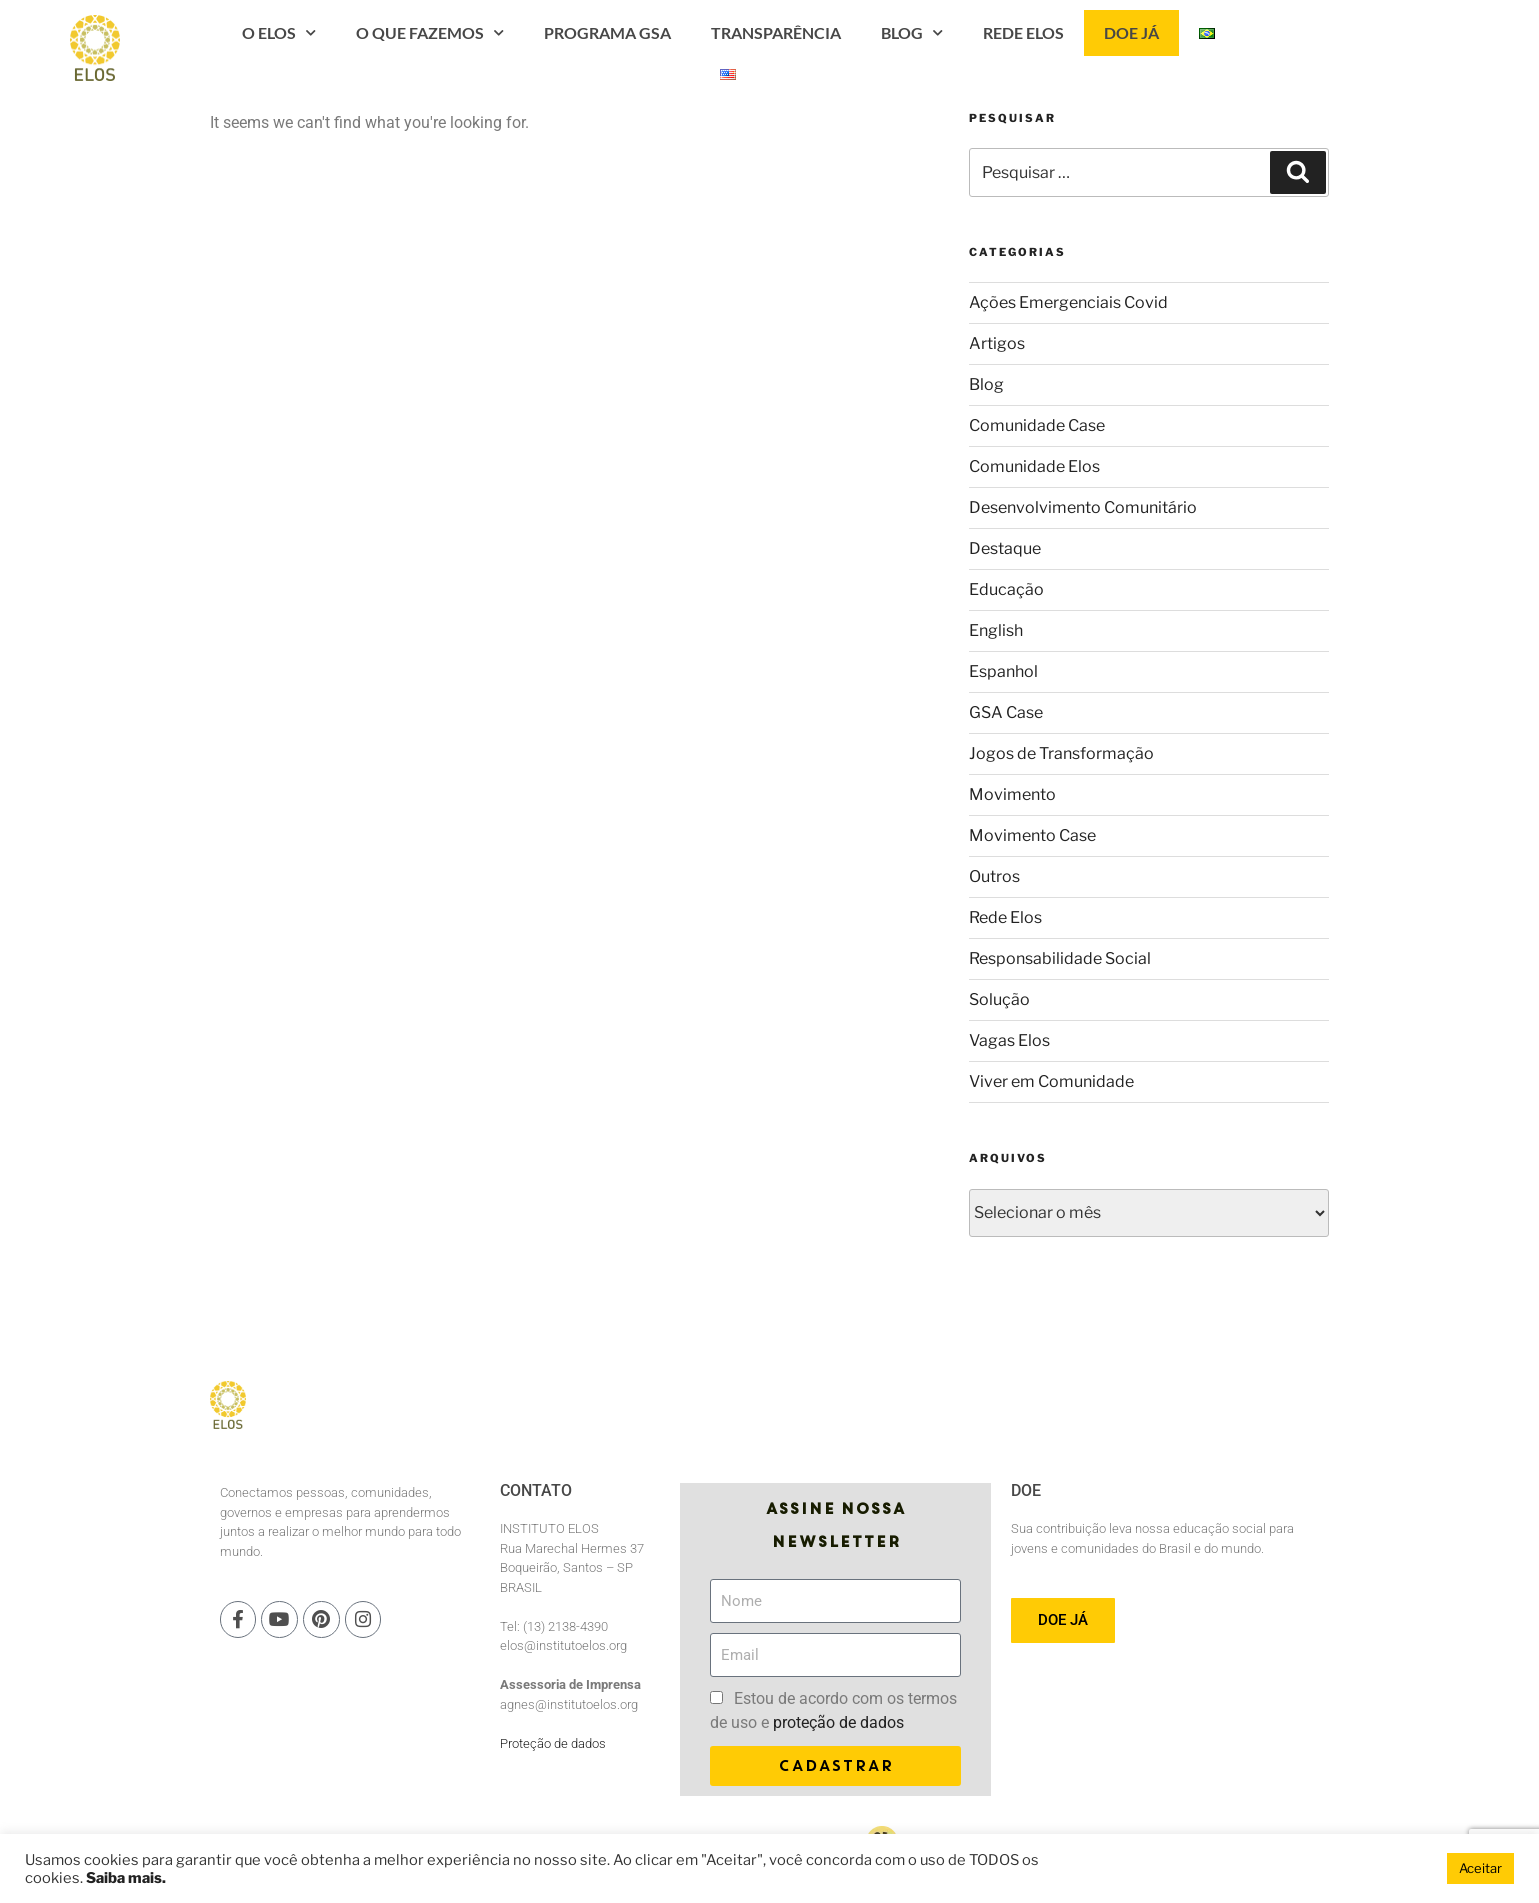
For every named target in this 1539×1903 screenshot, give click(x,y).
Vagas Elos (1009, 1040)
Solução (999, 999)
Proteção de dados (553, 1743)
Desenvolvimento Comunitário (1083, 507)
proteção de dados (838, 1722)
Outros (994, 876)
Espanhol (1003, 671)
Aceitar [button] (1480, 1868)
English (996, 630)
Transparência (904, 50)
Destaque (1005, 548)
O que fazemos (558, 50)
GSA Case (1006, 712)
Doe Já (1259, 50)
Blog (1040, 50)
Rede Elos (1151, 50)
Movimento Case (1032, 835)
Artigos (997, 343)
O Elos (407, 50)
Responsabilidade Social (1060, 958)
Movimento (1012, 794)
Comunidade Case (1037, 425)
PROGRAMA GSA (735, 50)
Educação (1006, 589)
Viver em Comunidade (1051, 1081)
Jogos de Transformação (1061, 753)
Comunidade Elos (1034, 466)
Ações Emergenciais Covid (1068, 302)
